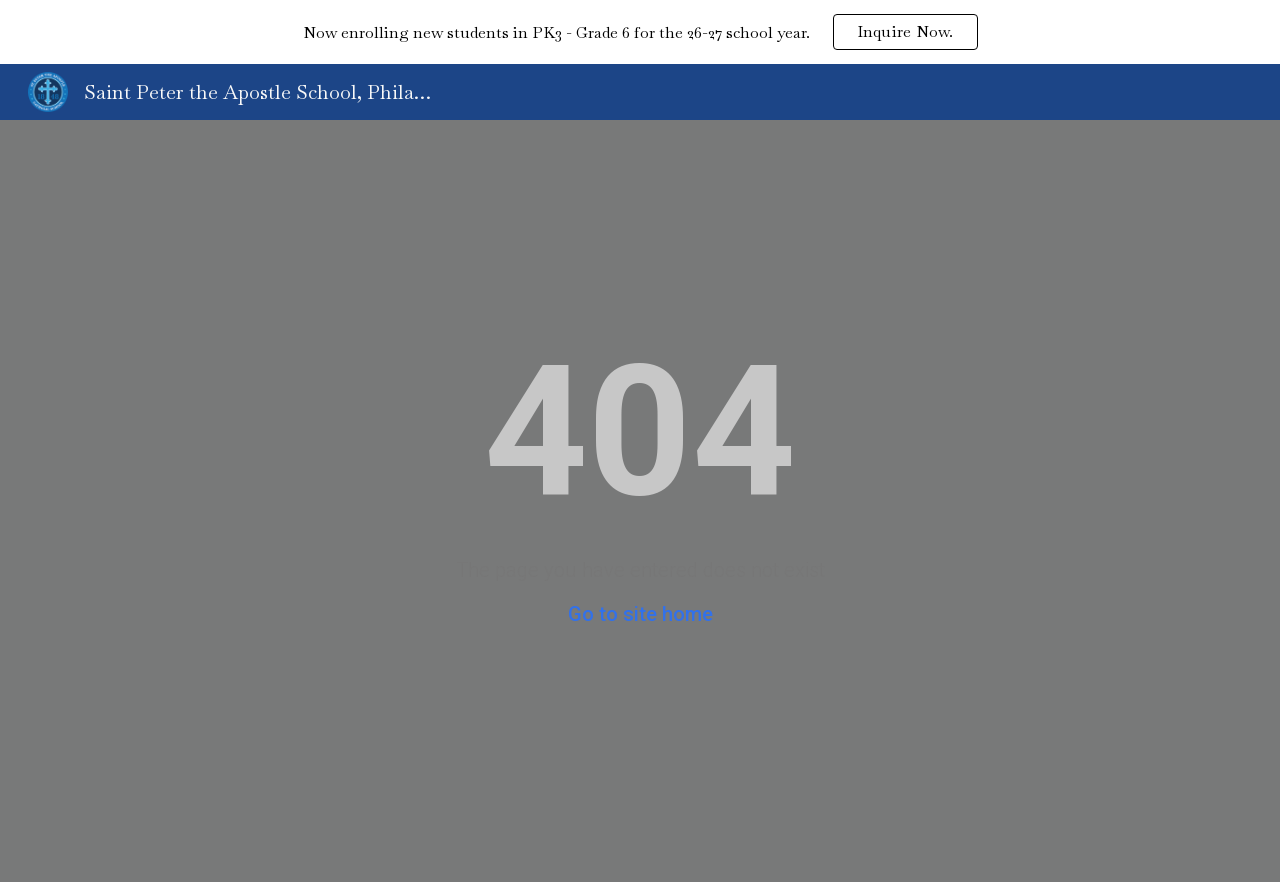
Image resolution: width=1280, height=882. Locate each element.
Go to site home (640, 614)
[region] (640, 32)
